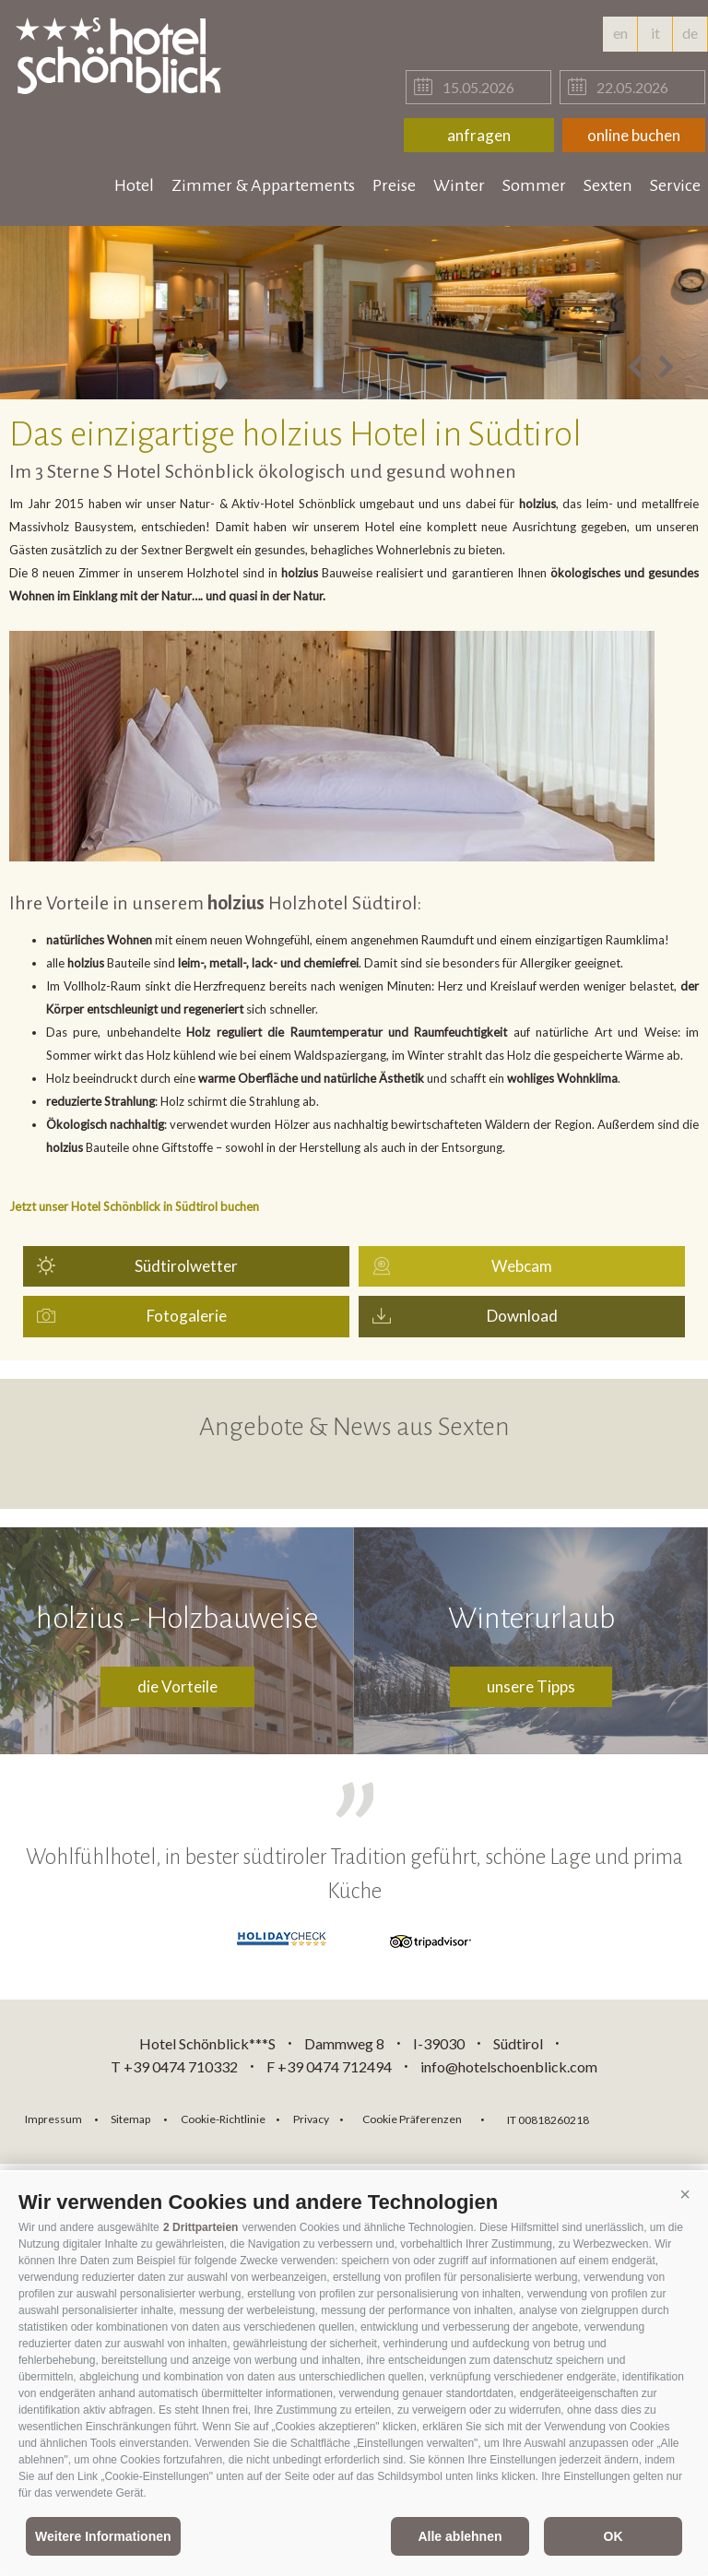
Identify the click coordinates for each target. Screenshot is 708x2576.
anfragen (479, 135)
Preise (394, 185)
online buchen (633, 135)
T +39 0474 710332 (174, 2066)
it (655, 33)
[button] (685, 2195)
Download (522, 1315)
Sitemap (130, 2119)
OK (613, 2536)
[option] (354, 312)
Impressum (53, 2119)
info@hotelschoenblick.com (508, 2066)
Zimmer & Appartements (263, 185)
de (690, 38)
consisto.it (651, 2117)
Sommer (534, 185)
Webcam (521, 1266)
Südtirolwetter (186, 1266)
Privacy (311, 2119)
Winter (459, 185)
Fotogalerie (187, 1315)
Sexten (608, 185)
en (620, 33)
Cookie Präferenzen (412, 2119)
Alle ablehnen (460, 2536)
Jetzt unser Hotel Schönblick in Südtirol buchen (134, 1206)
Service (675, 185)
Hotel (134, 185)
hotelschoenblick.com (122, 55)
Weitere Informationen (103, 2536)
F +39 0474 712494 (330, 2066)
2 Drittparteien (200, 2227)
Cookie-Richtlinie (223, 2119)
